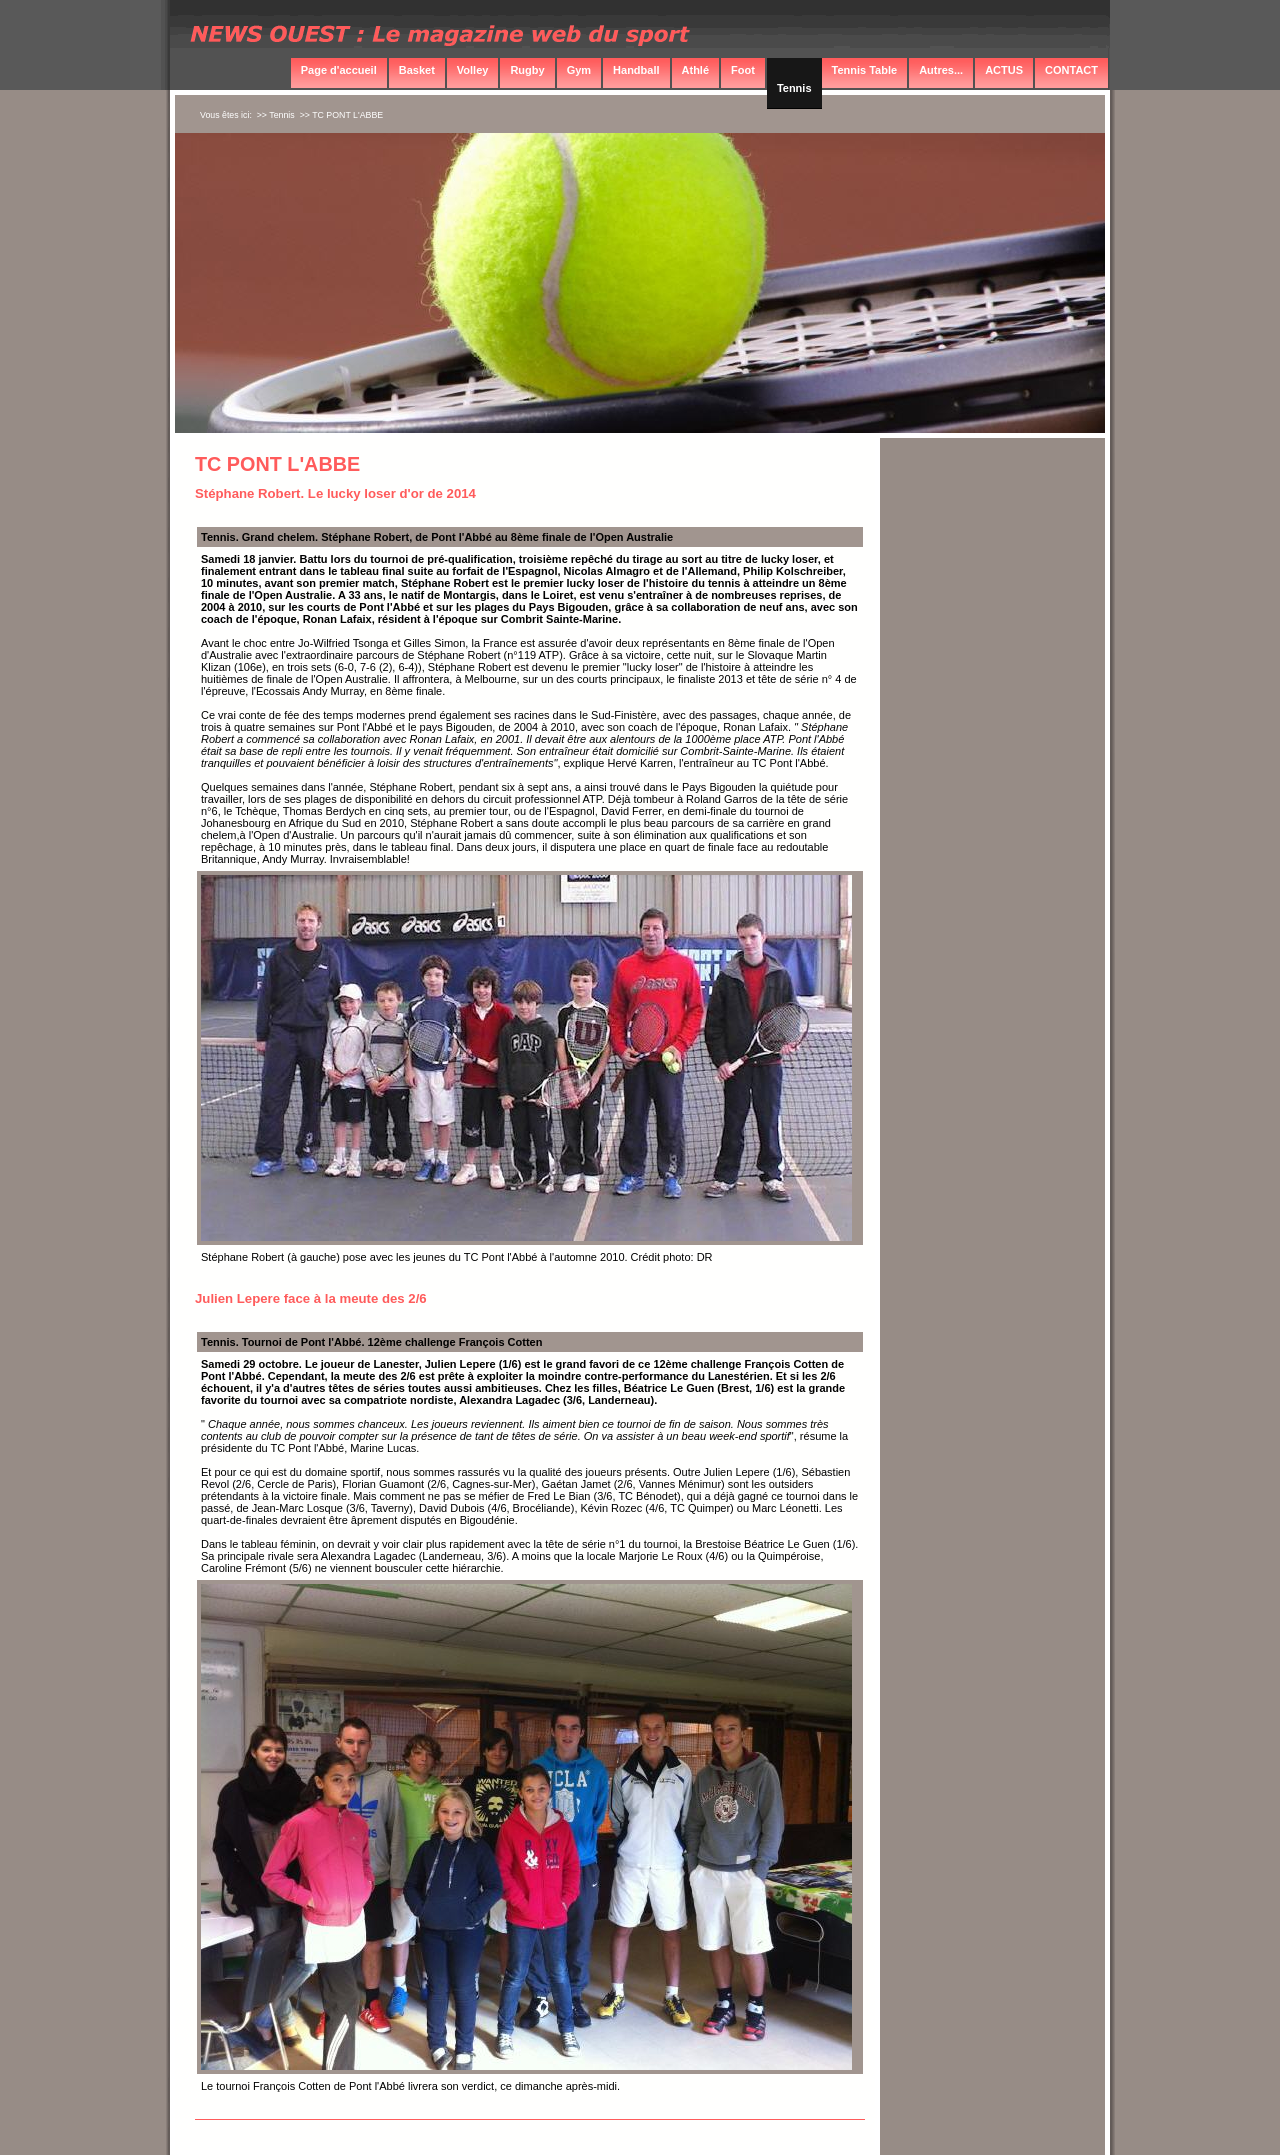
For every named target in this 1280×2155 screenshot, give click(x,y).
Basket (417, 70)
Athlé (696, 70)
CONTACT (1071, 70)
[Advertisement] (993, 763)
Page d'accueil (339, 70)
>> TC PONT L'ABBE (342, 115)
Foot (743, 70)
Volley (473, 70)
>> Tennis (276, 115)
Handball (636, 70)
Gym (579, 70)
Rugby (527, 70)
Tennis (794, 88)
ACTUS (1004, 70)
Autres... (941, 70)
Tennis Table (865, 70)
